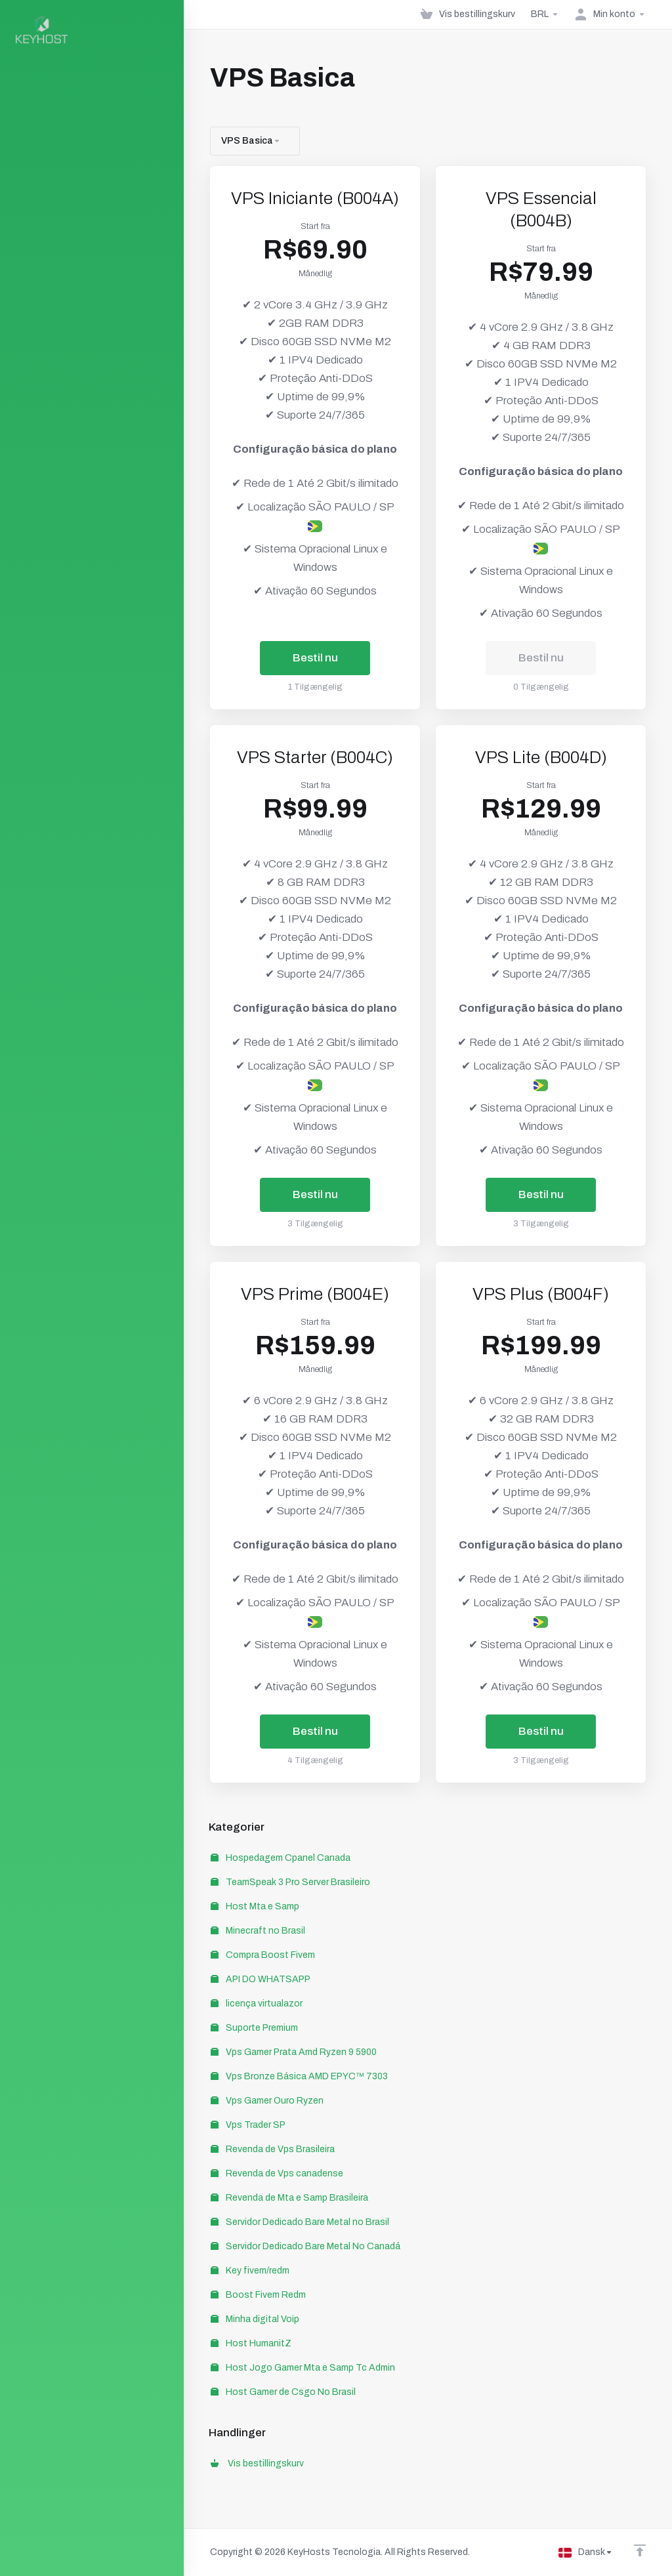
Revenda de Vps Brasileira (273, 2149)
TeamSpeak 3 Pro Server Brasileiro (290, 1882)
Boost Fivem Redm (258, 2295)
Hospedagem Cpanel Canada (280, 1858)
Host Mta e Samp (255, 1906)
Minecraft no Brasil (258, 1931)
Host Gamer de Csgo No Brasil (283, 2392)
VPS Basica (251, 141)
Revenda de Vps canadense (277, 2173)
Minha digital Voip (255, 2319)
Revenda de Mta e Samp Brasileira (289, 2198)
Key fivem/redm (250, 2270)
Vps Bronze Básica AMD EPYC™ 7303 (299, 2076)
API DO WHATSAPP (260, 1979)
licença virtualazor (257, 2003)
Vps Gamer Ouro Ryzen (267, 2101)
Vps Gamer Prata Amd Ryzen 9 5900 (294, 2052)
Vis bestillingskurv (257, 2463)
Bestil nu (315, 658)
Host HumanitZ (251, 2343)
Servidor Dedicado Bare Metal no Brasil (300, 2222)
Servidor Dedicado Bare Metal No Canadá (305, 2246)
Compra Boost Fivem (263, 1955)
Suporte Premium (254, 2028)
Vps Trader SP (248, 2125)
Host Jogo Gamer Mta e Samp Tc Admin (303, 2368)
